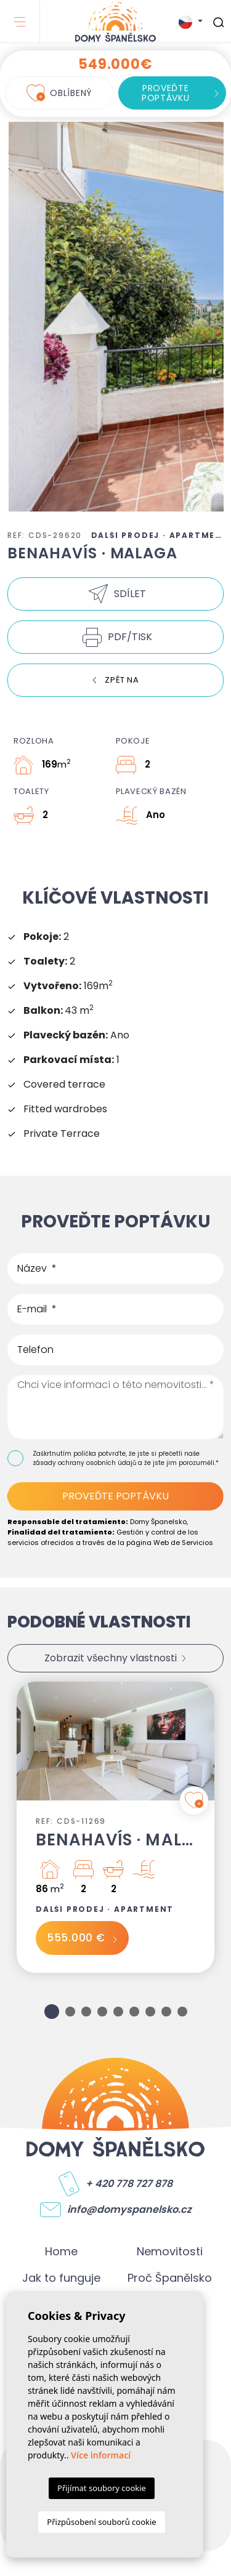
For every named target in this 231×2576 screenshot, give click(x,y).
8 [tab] (166, 2011)
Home (61, 2251)
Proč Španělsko (170, 2277)
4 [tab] (102, 2011)
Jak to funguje (61, 2277)
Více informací (101, 2455)
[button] (115, 594)
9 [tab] (182, 2011)
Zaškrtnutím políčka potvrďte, (81, 1453)
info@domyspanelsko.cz (129, 2210)
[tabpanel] (115, 1827)
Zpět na (122, 680)
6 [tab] (134, 2011)
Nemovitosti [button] (170, 2251)
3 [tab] (86, 2011)
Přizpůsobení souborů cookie (101, 2521)
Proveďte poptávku (166, 93)
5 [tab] (118, 2011)
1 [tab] (51, 2011)
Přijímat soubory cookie (101, 2488)
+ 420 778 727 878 (129, 2184)
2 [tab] (70, 2011)
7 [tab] (150, 2011)
